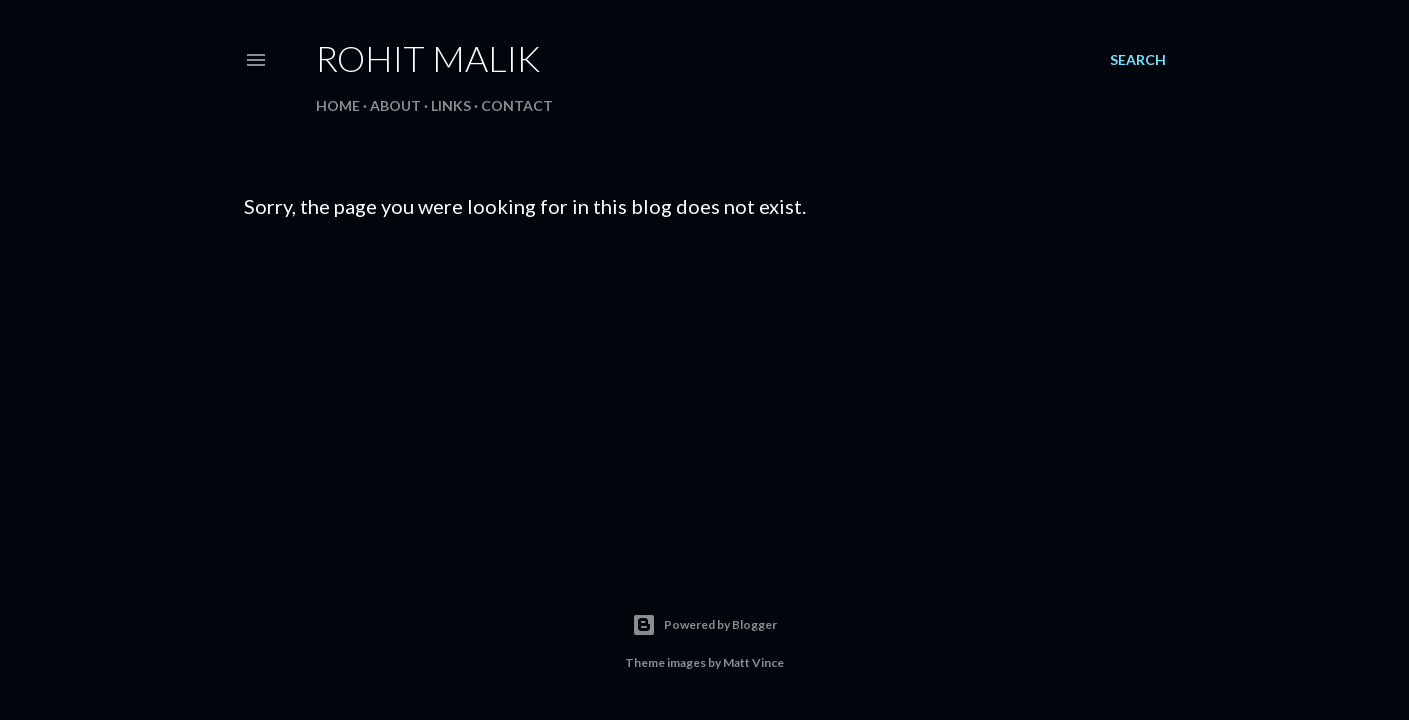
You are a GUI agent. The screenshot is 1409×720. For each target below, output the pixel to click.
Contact (517, 105)
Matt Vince (753, 662)
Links (451, 105)
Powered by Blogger (704, 625)
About (395, 105)
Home (338, 105)
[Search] (1138, 60)
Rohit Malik (428, 58)
